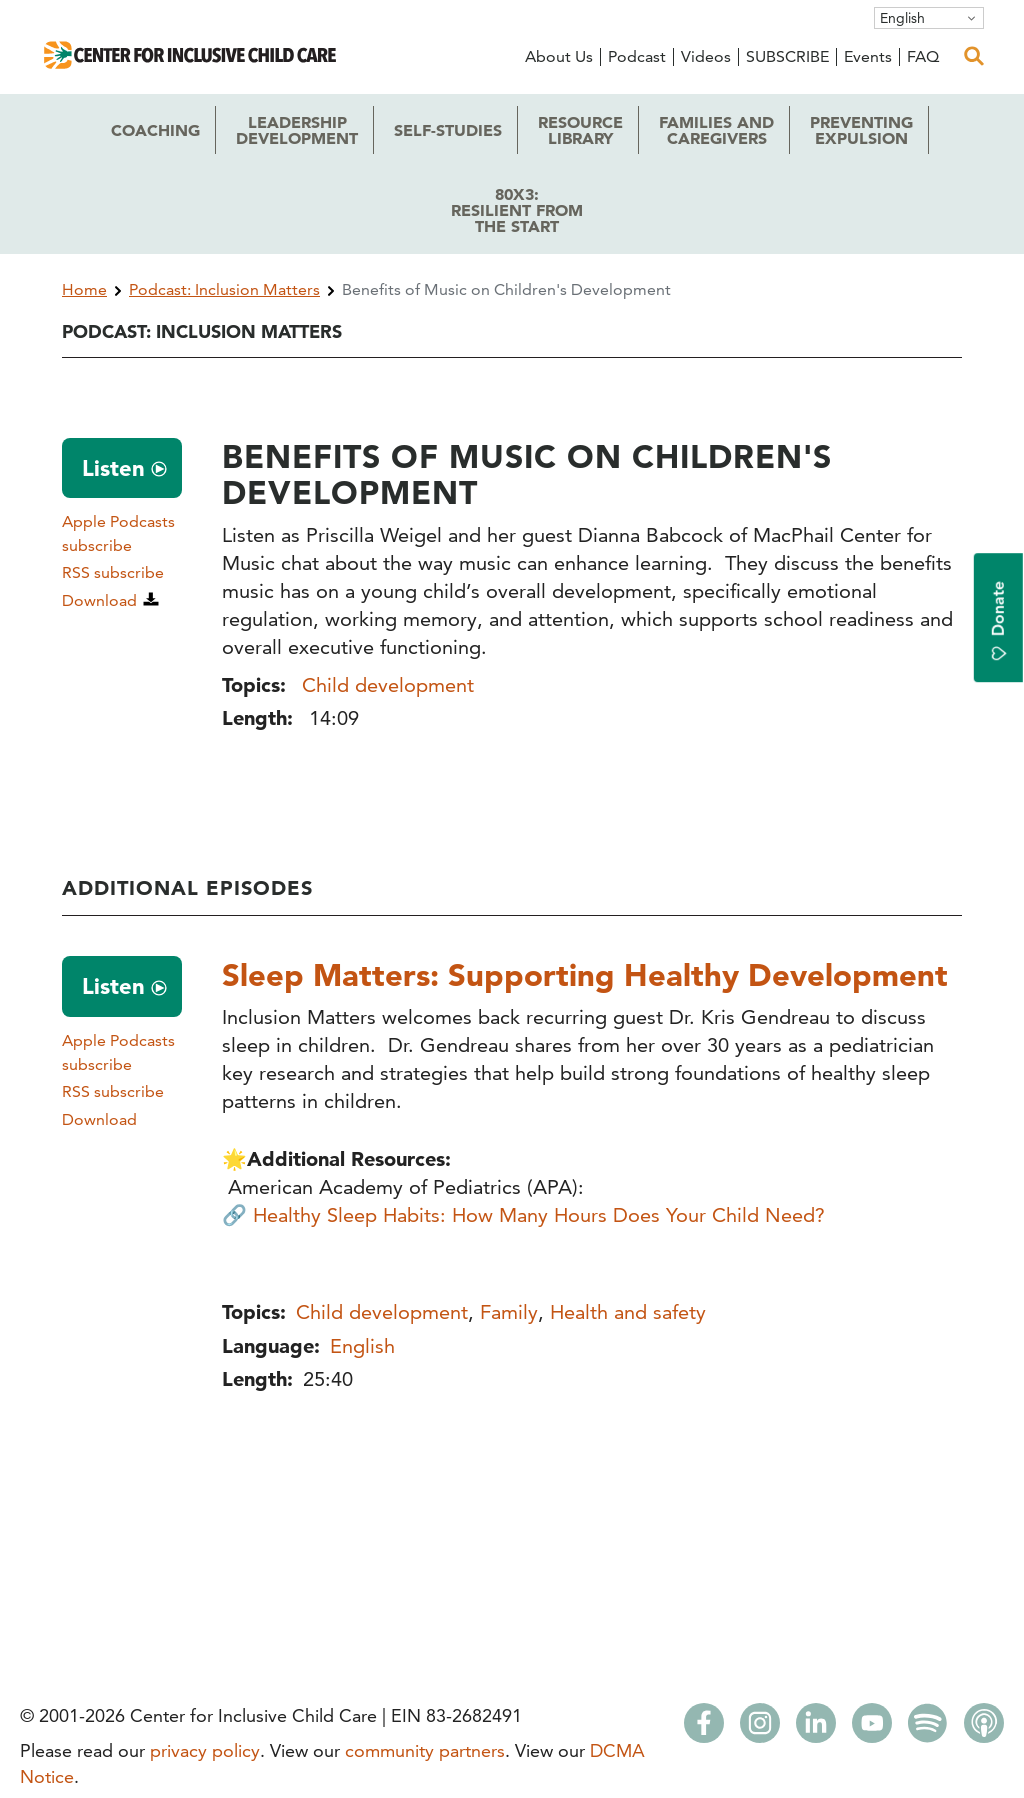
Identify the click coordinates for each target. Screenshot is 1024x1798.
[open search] (974, 56)
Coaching (155, 130)
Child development (388, 685)
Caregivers (716, 130)
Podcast (637, 56)
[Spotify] (928, 1729)
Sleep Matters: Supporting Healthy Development (588, 974)
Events (868, 56)
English (902, 18)
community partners (425, 1750)
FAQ (923, 56)
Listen (113, 468)
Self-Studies (448, 130)
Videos (706, 56)
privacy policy (205, 1750)
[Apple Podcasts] (984, 1729)
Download (99, 600)
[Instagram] (760, 1729)
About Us (559, 56)
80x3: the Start (517, 210)
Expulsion (861, 130)
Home (84, 289)
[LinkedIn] (816, 1729)
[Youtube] (872, 1729)
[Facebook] (704, 1729)
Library (580, 130)
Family (509, 1311)
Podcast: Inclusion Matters (224, 289)
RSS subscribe (113, 572)
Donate (999, 621)
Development (297, 130)
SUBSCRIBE (787, 56)
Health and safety (628, 1311)
